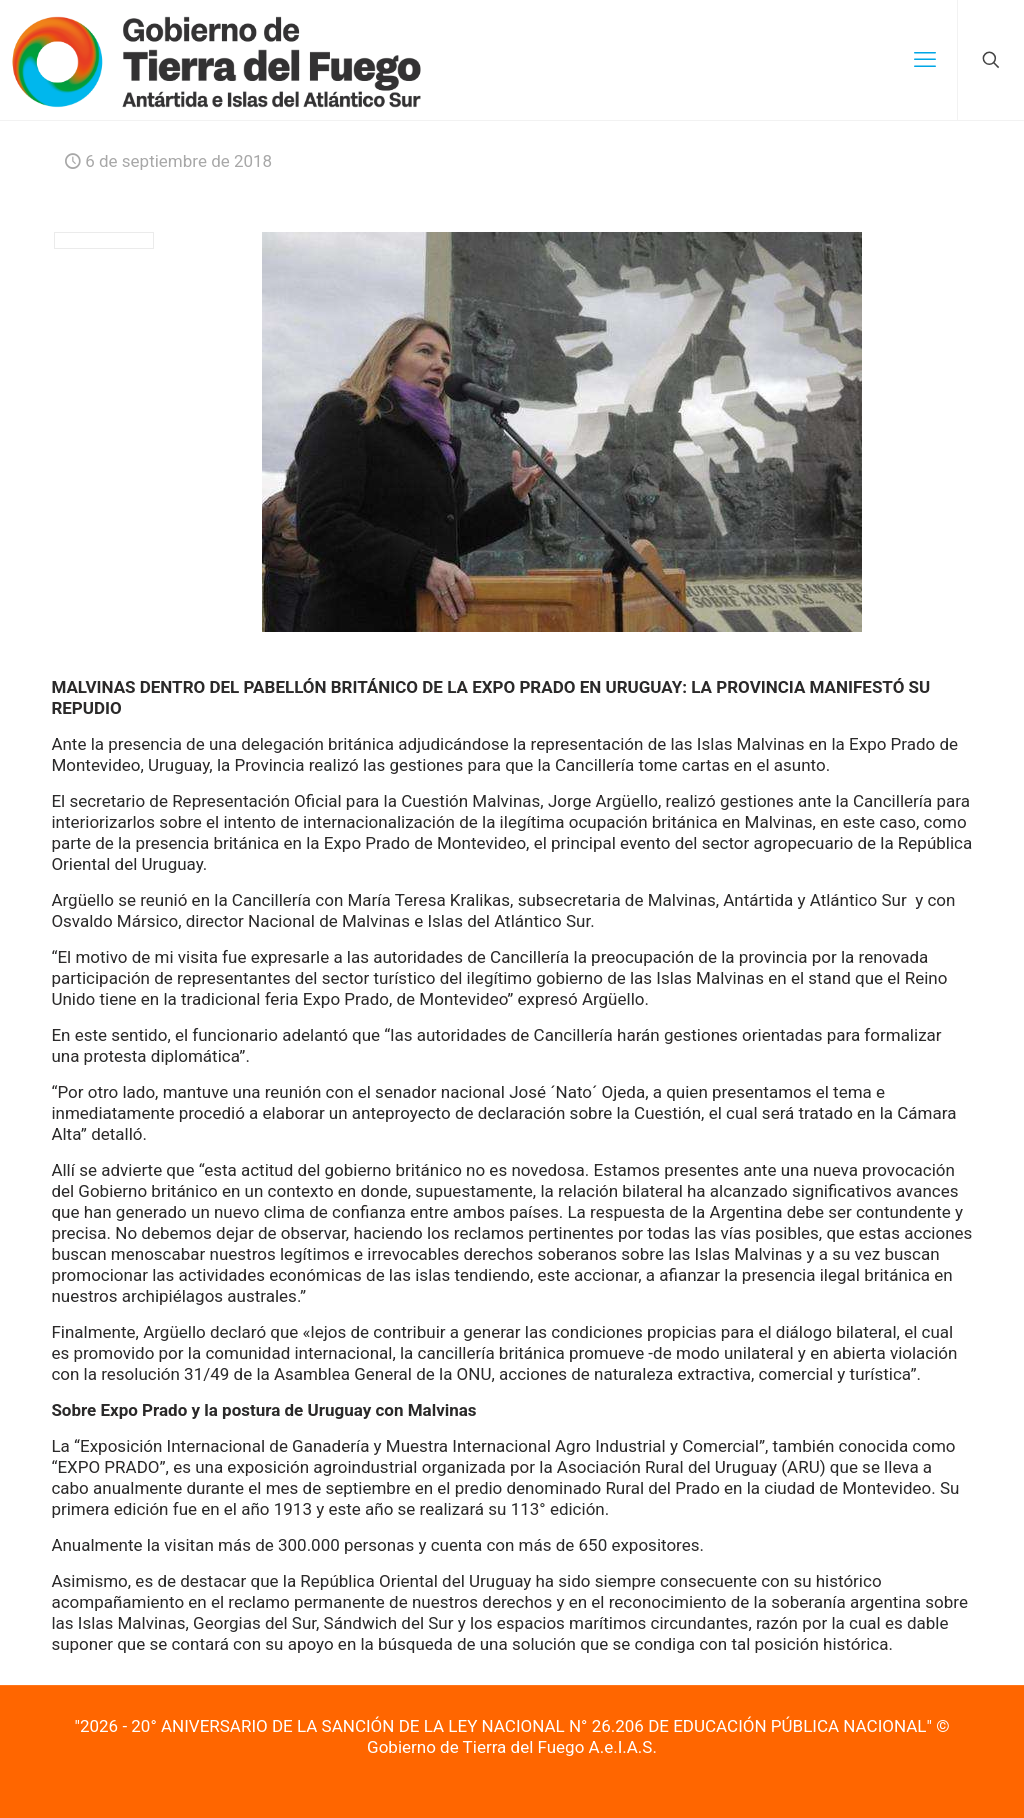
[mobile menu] (925, 60)
